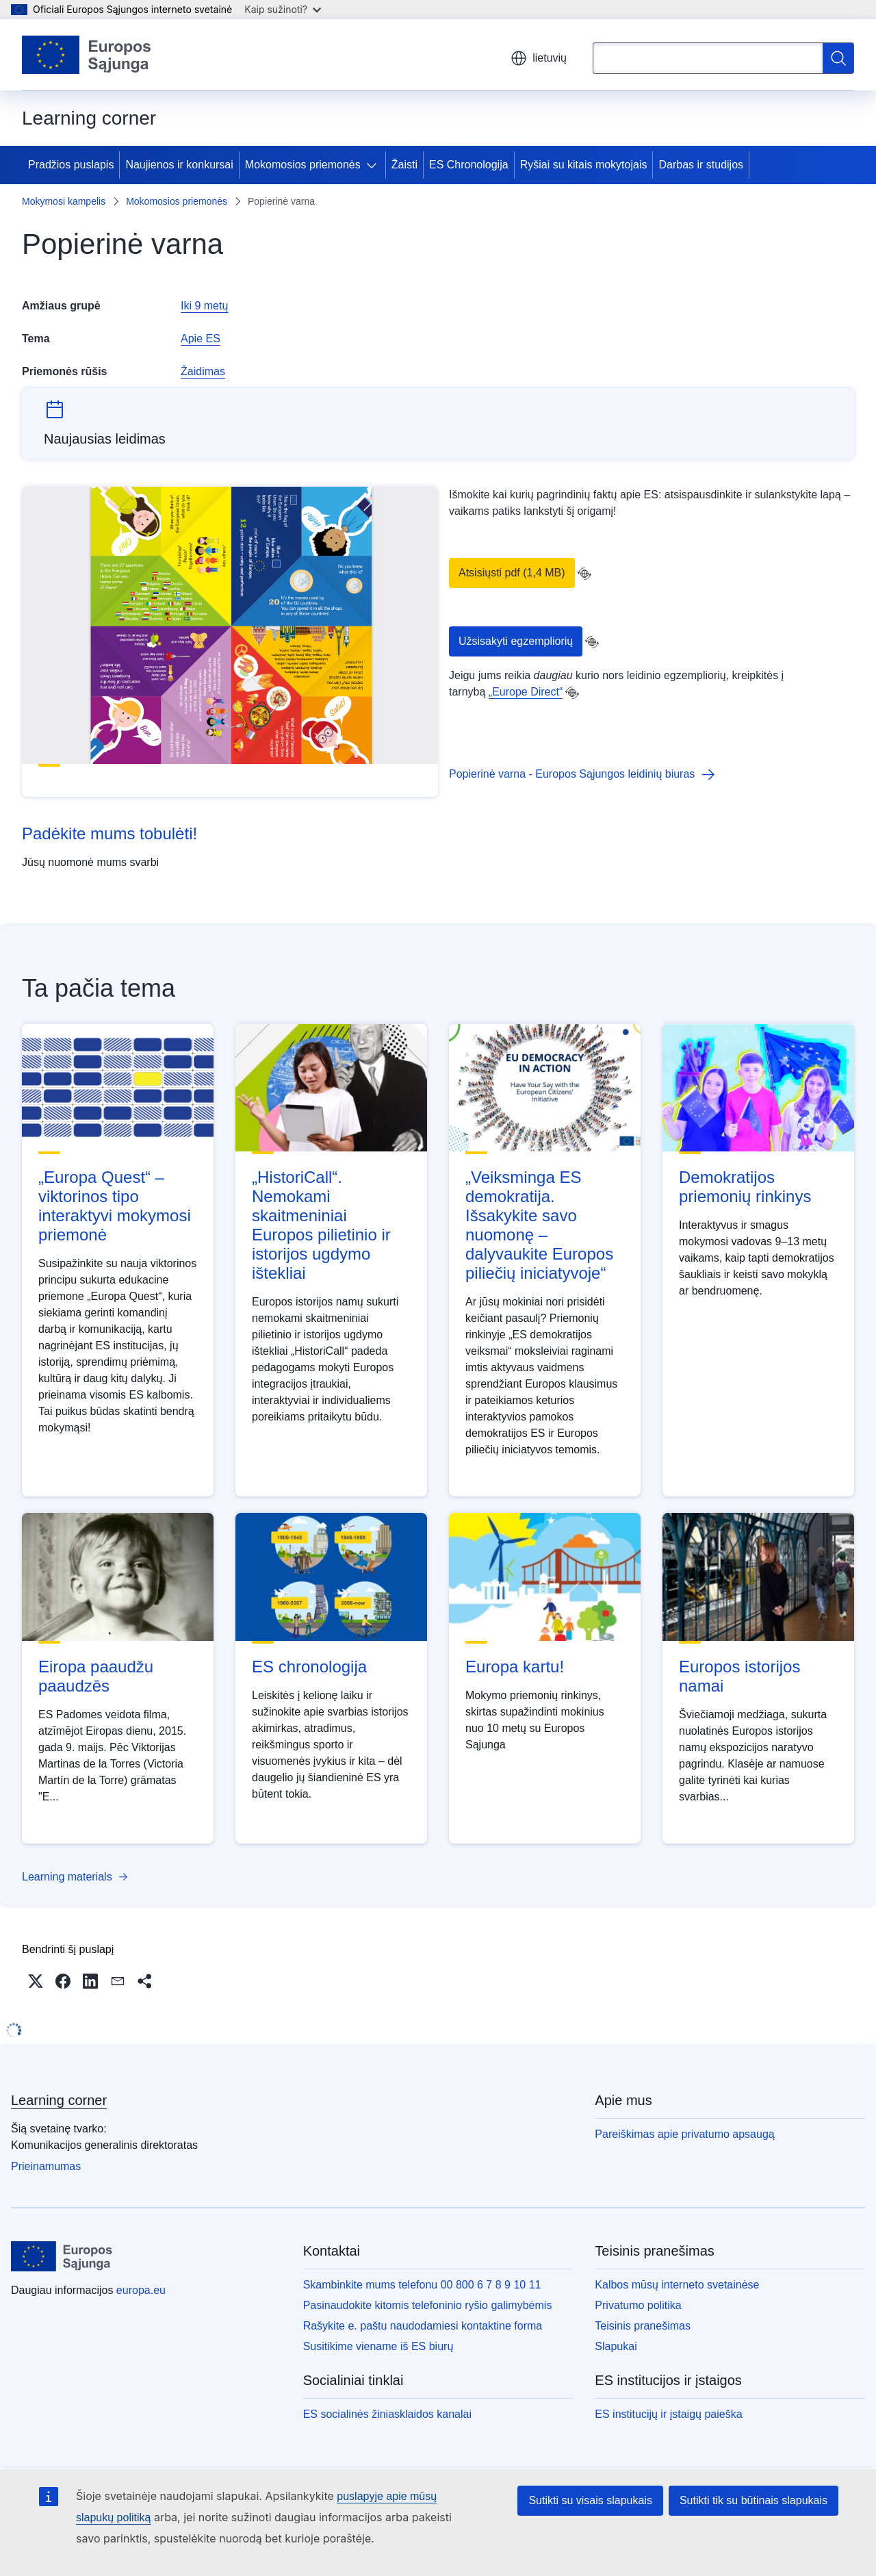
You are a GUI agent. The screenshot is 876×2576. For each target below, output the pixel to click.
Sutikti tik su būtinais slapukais (753, 2500)
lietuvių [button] (539, 58)
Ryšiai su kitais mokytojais (583, 164)
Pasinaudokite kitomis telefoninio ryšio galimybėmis (427, 2305)
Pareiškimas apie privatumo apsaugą (684, 2134)
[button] (36, 1981)
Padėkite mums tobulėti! (109, 833)
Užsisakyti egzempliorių (516, 641)
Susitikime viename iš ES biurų (378, 2346)
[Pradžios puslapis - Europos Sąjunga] (87, 55)
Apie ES (200, 338)
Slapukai (615, 2346)
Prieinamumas (46, 2166)
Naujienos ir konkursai (179, 164)
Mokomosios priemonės (303, 164)
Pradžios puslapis (71, 164)
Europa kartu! (514, 1666)
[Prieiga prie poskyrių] (374, 165)
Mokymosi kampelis (63, 201)
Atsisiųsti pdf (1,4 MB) (512, 572)
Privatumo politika (638, 2305)
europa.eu (141, 2290)
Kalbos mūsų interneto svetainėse (677, 2285)
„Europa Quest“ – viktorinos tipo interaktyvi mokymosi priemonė (114, 1206)
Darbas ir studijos (700, 164)
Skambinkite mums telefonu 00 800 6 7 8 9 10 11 (422, 2285)
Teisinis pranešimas (643, 2326)
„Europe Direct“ (526, 692)
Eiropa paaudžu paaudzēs (95, 1676)
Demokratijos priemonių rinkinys (745, 1187)
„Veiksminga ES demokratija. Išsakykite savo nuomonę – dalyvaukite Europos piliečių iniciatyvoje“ (539, 1225)
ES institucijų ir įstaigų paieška (668, 2414)
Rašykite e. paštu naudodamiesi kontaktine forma (423, 2326)
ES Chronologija (468, 164)
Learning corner (59, 2100)
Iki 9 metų (204, 305)
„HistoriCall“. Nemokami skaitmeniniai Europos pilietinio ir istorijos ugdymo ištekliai (321, 1225)
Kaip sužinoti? (282, 9)
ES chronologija (309, 1666)
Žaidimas (203, 371)
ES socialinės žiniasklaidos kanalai (387, 2414)
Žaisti (404, 164)
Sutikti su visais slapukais (590, 2500)
